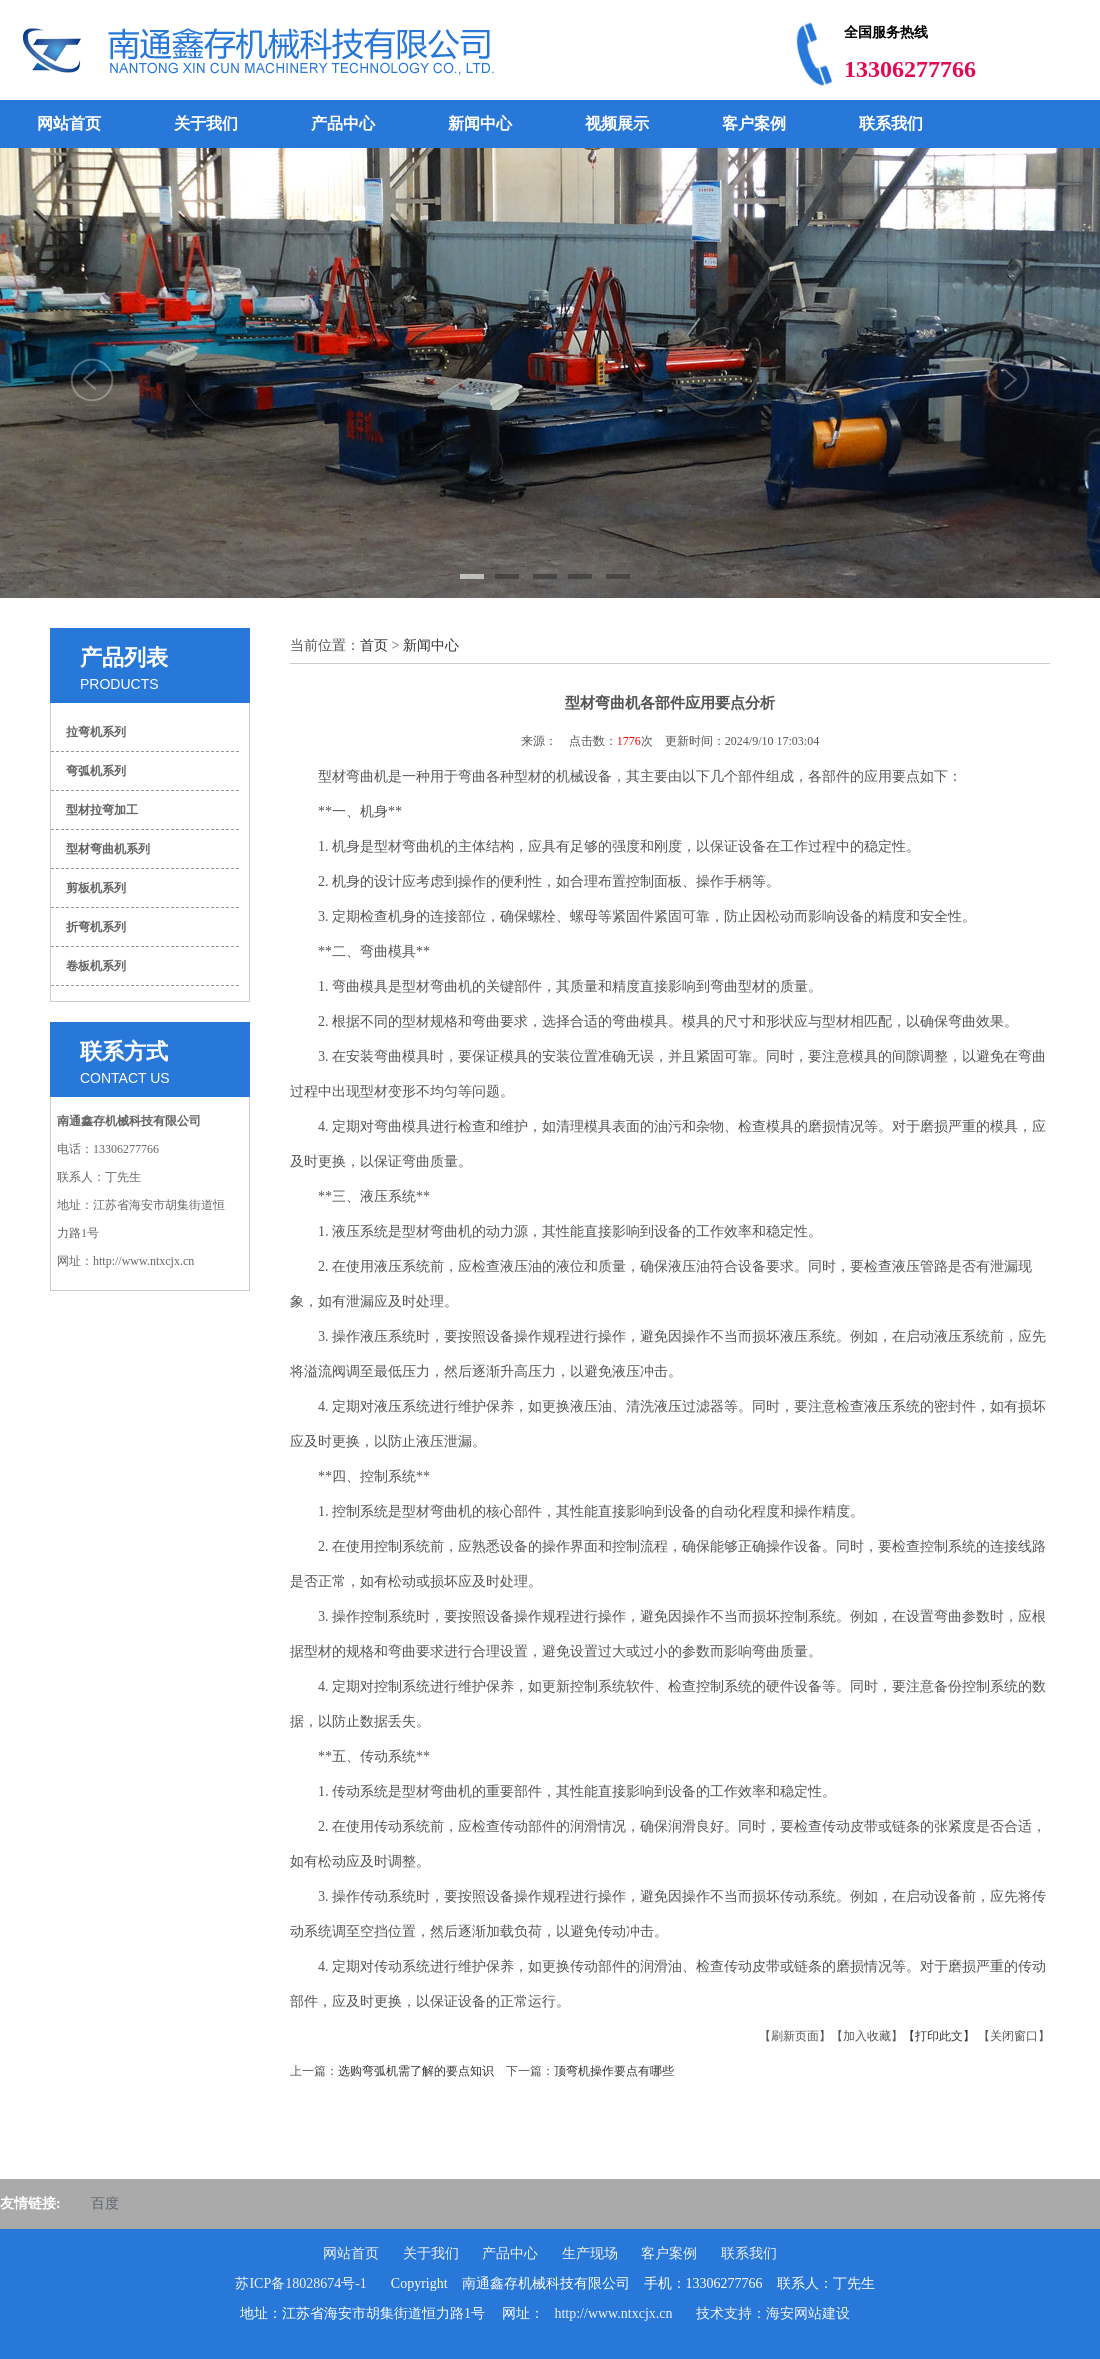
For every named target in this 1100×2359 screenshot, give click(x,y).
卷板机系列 (96, 966)
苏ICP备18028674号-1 (300, 2283)
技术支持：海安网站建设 (773, 2313)
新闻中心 (480, 123)
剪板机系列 (96, 888)
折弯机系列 (96, 927)
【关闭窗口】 (1014, 2036)
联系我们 (891, 123)
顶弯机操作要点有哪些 (614, 2071)
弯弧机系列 (96, 771)
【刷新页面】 (795, 2036)
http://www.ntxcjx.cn (613, 2313)
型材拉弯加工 (102, 810)
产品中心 (343, 123)
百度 (105, 2203)
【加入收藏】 (867, 2036)
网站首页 (69, 123)
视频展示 (617, 123)
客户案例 (754, 123)
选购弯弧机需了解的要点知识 (416, 2071)
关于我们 (206, 123)
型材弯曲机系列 (108, 849)
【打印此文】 (939, 2036)
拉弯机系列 (96, 732)
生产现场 (590, 2253)
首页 (374, 645)
